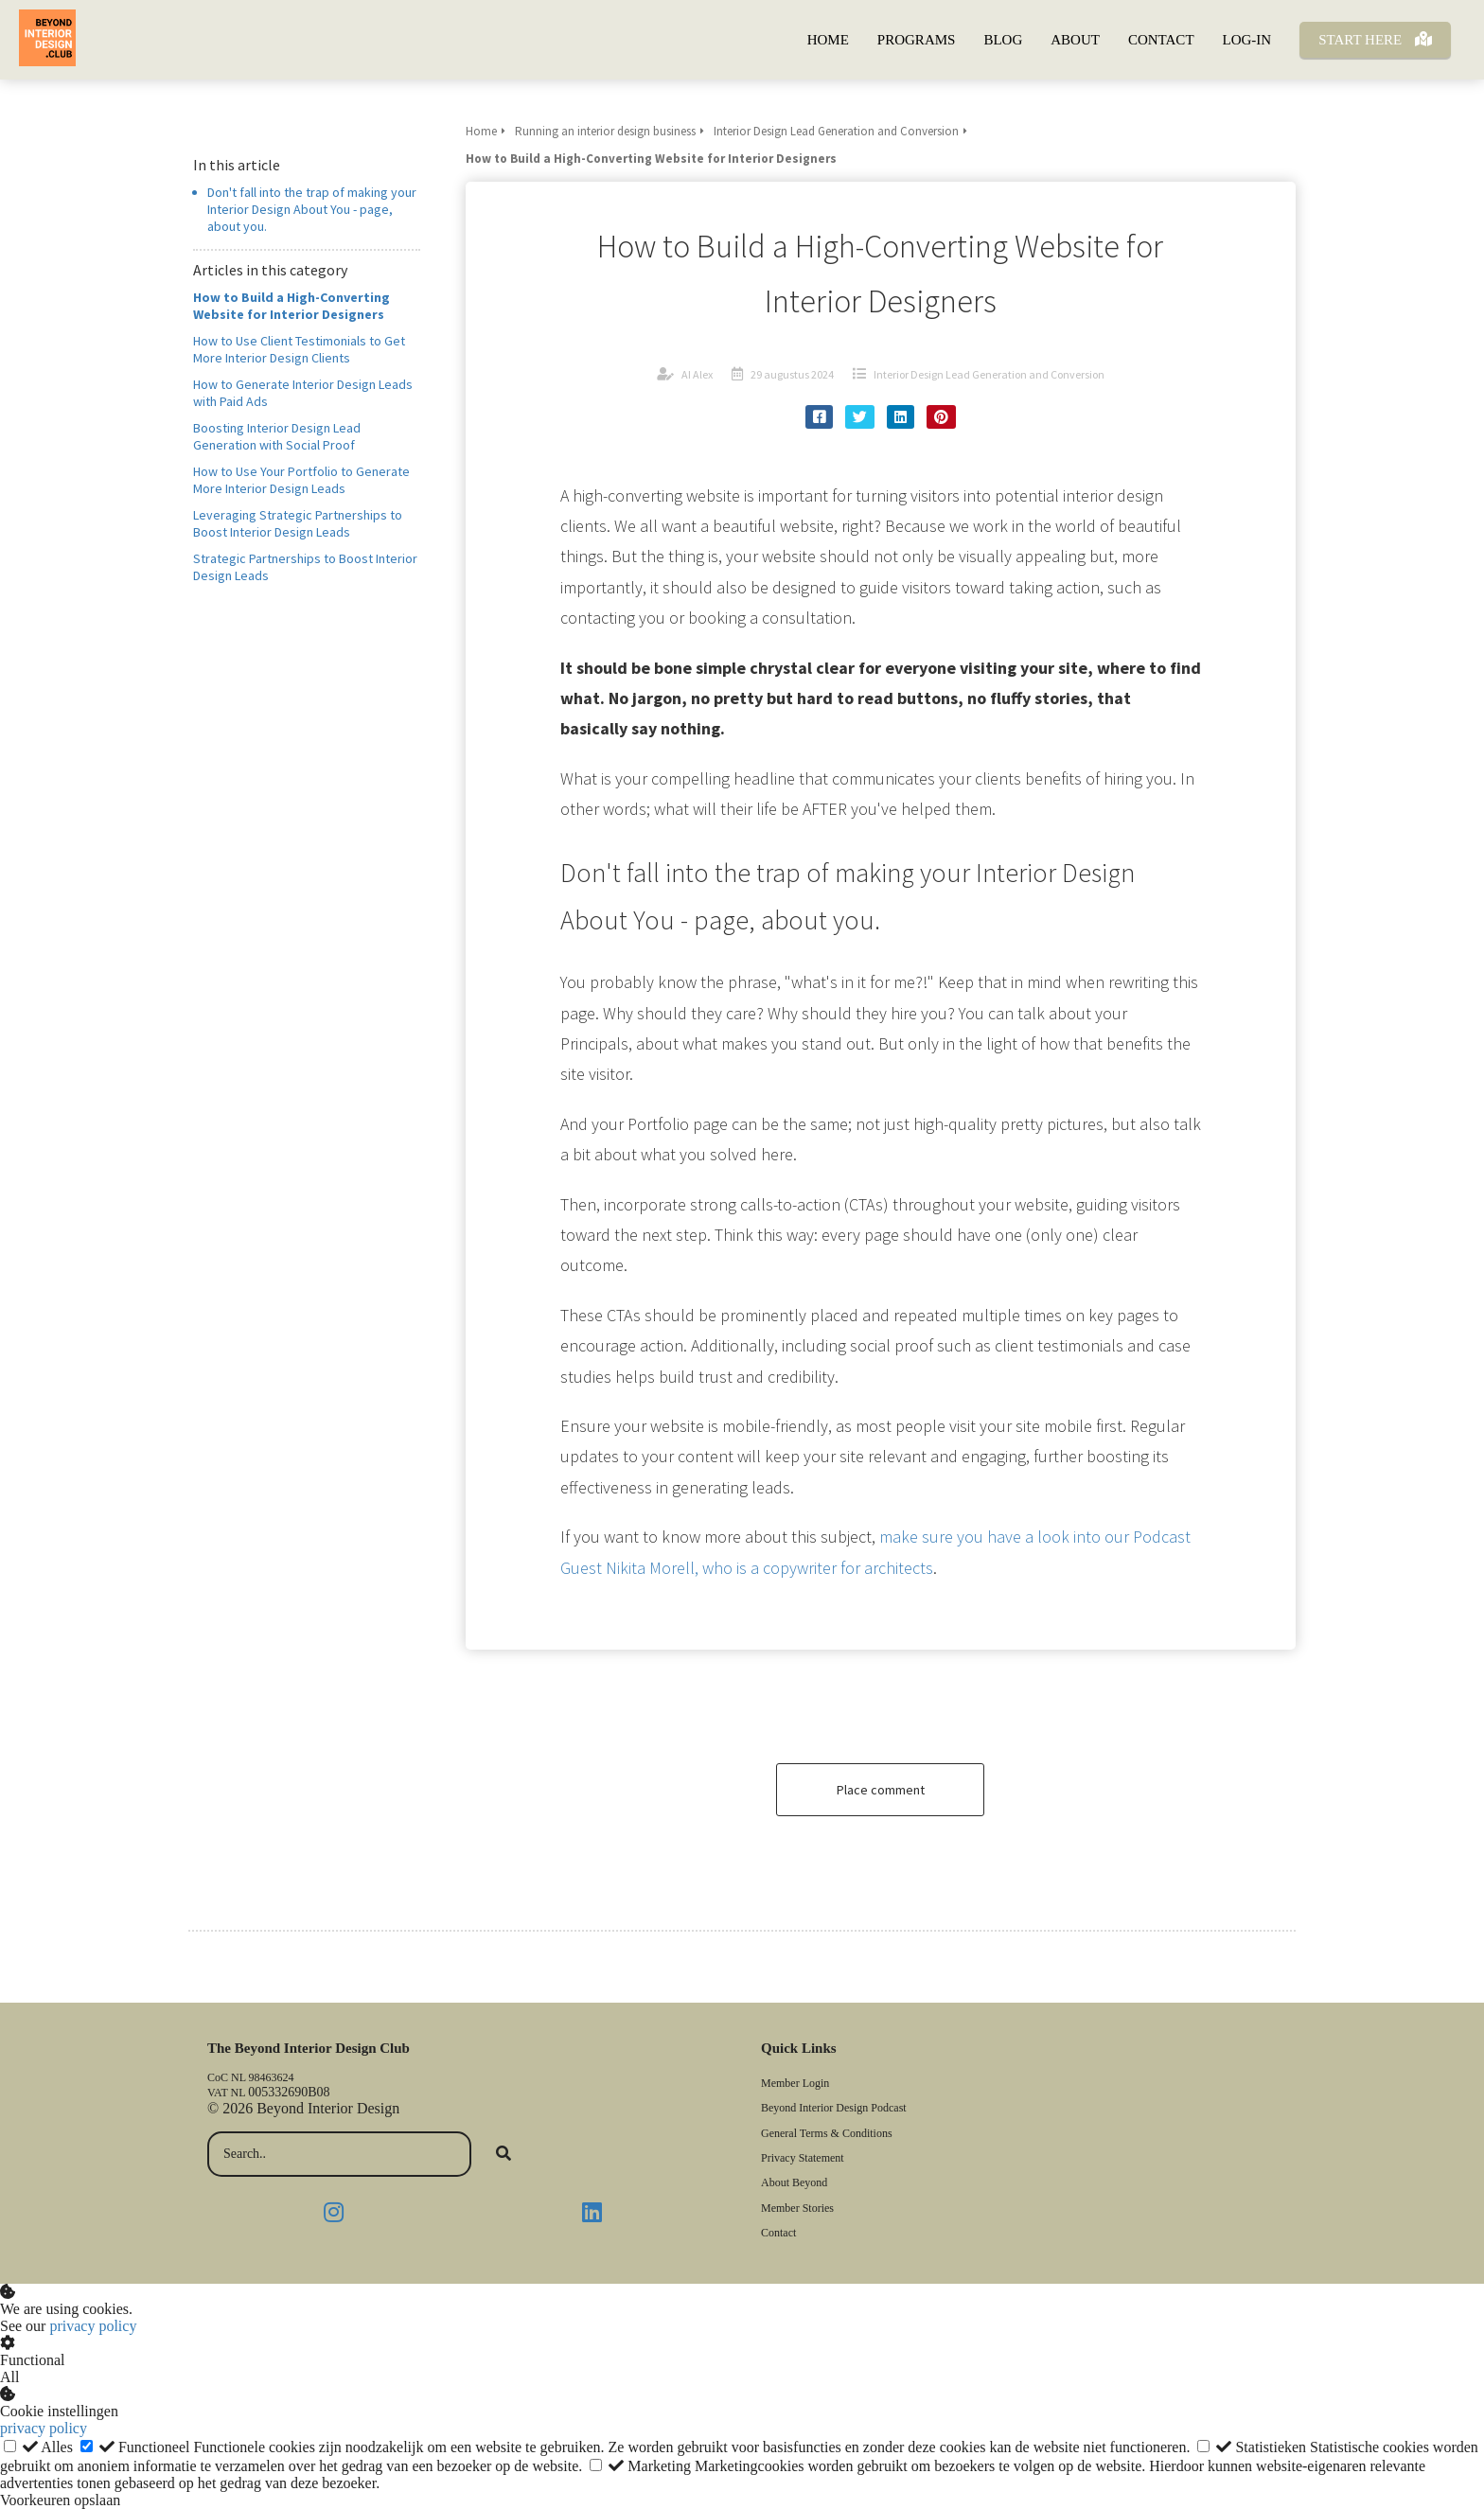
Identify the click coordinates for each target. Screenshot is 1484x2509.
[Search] (503, 2154)
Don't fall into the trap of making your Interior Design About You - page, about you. (311, 209)
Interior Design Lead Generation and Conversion (989, 374)
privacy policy (92, 2326)
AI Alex (697, 374)
